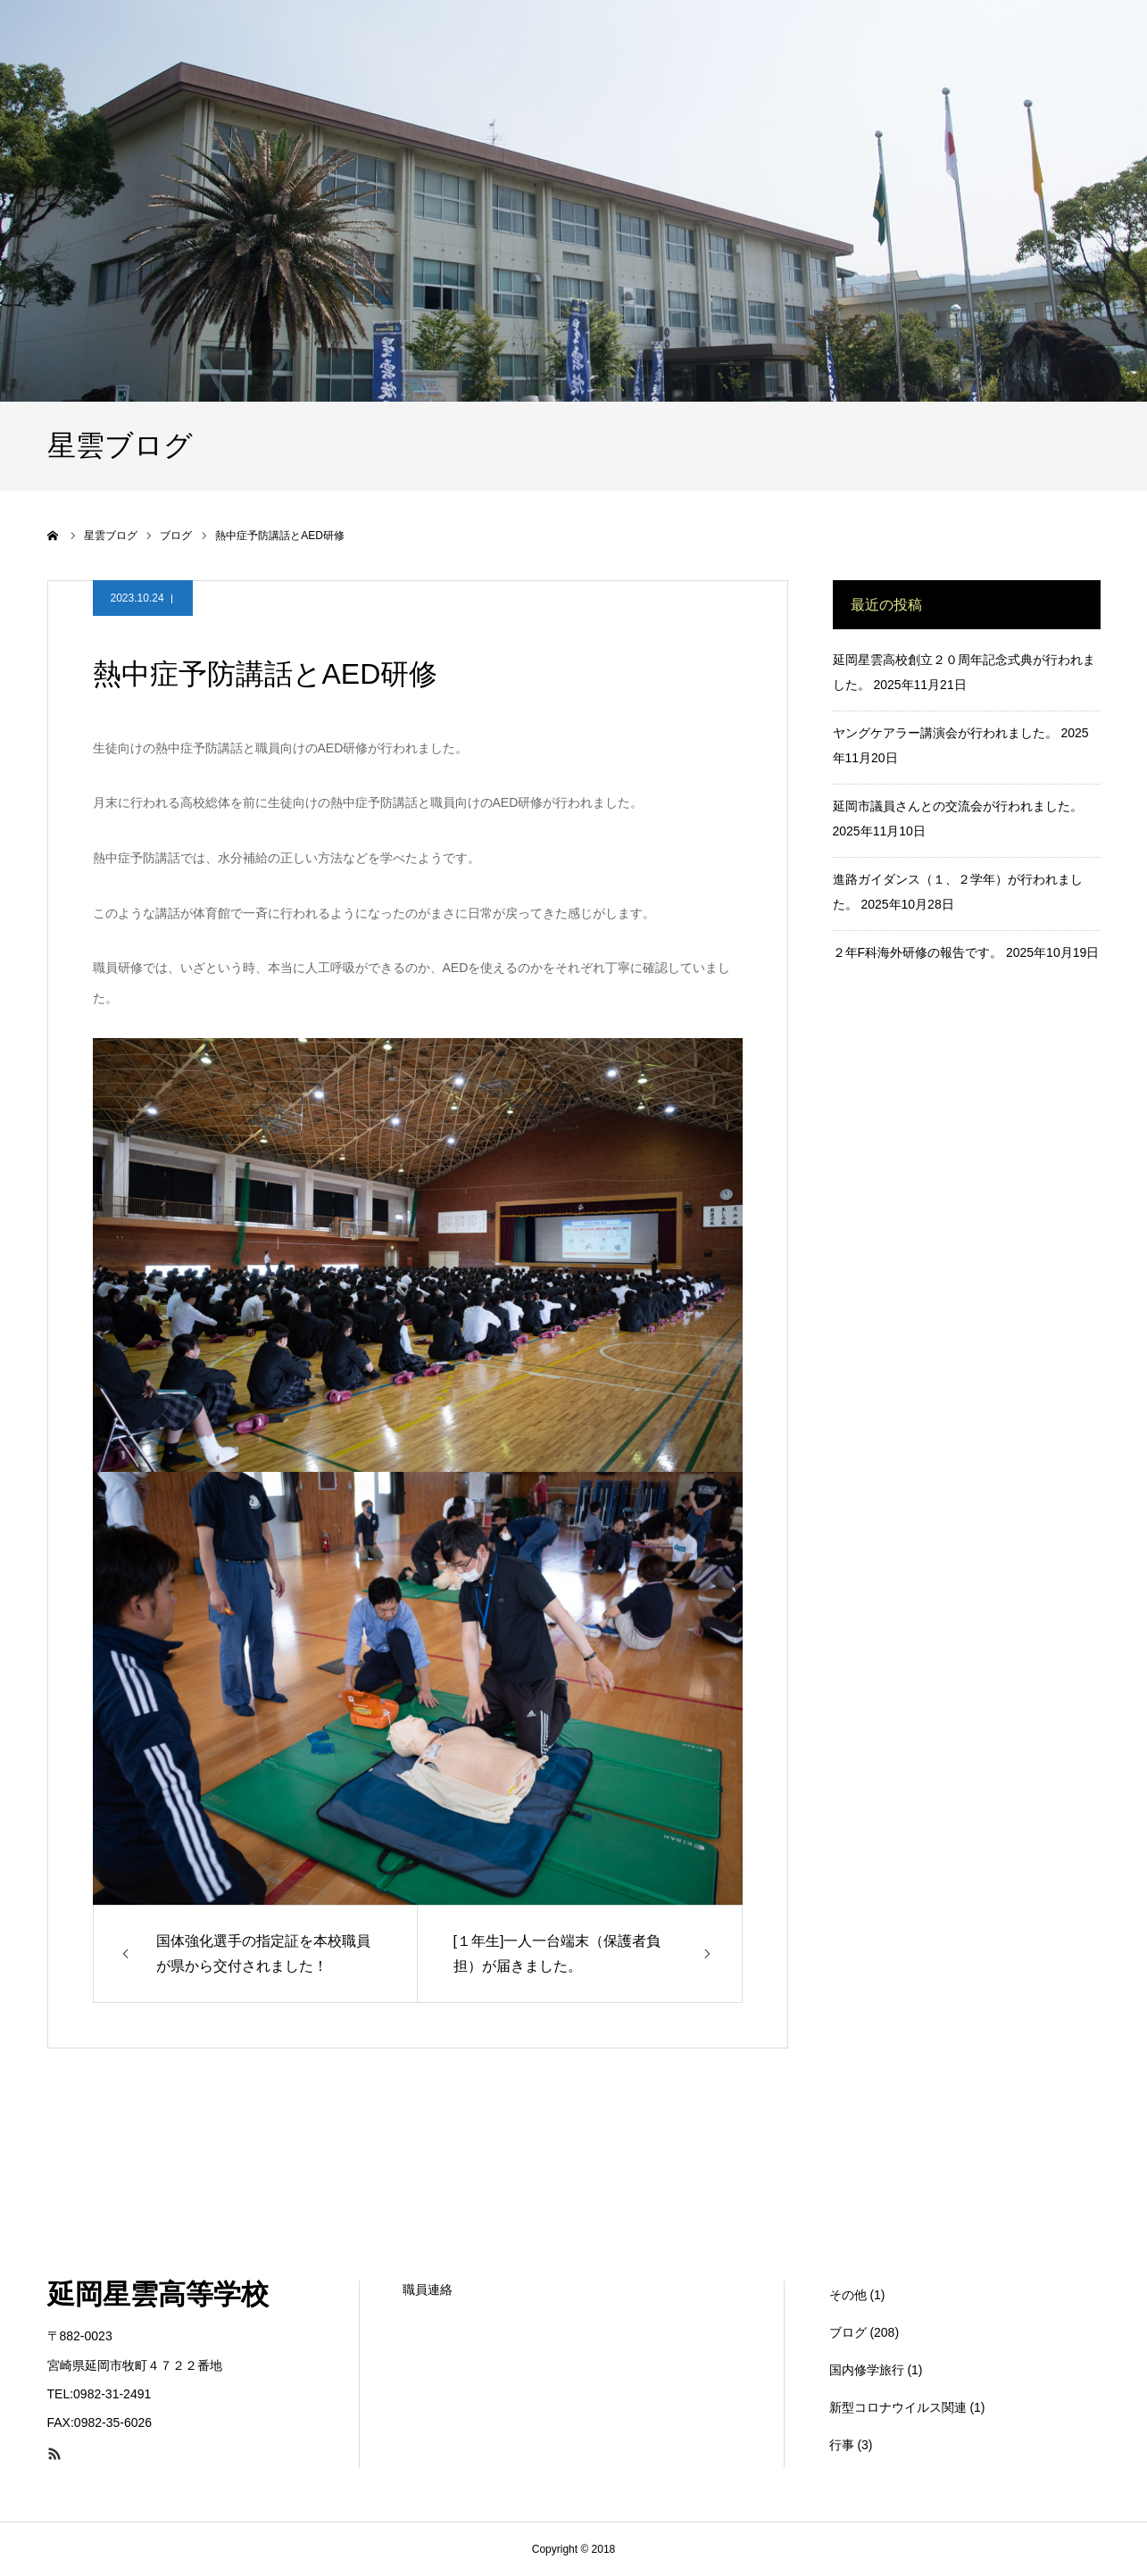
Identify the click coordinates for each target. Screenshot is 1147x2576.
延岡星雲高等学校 (158, 2294)
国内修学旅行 (866, 2370)
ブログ (848, 2332)
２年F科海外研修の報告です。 (918, 952)
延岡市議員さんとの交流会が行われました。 (958, 806)
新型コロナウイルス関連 (898, 2407)
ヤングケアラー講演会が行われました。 (945, 733)
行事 (841, 2445)
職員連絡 (428, 2289)
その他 (848, 2295)
